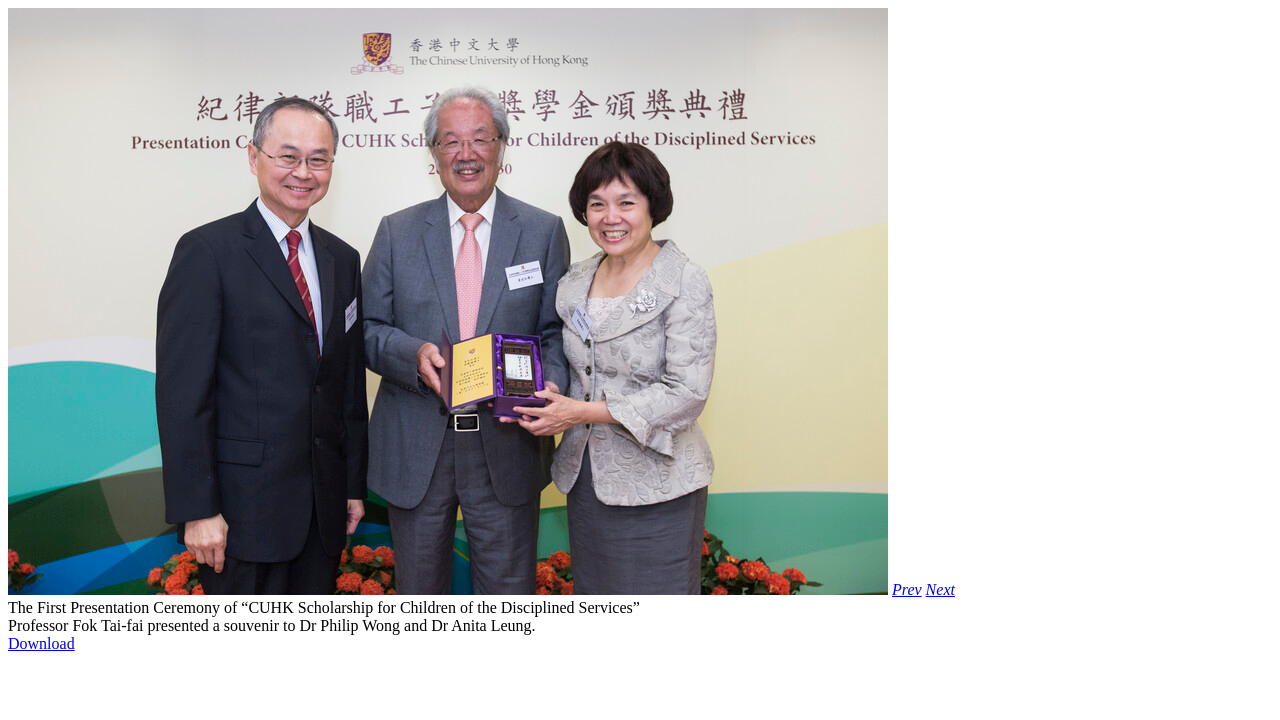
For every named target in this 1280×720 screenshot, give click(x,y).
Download (41, 643)
